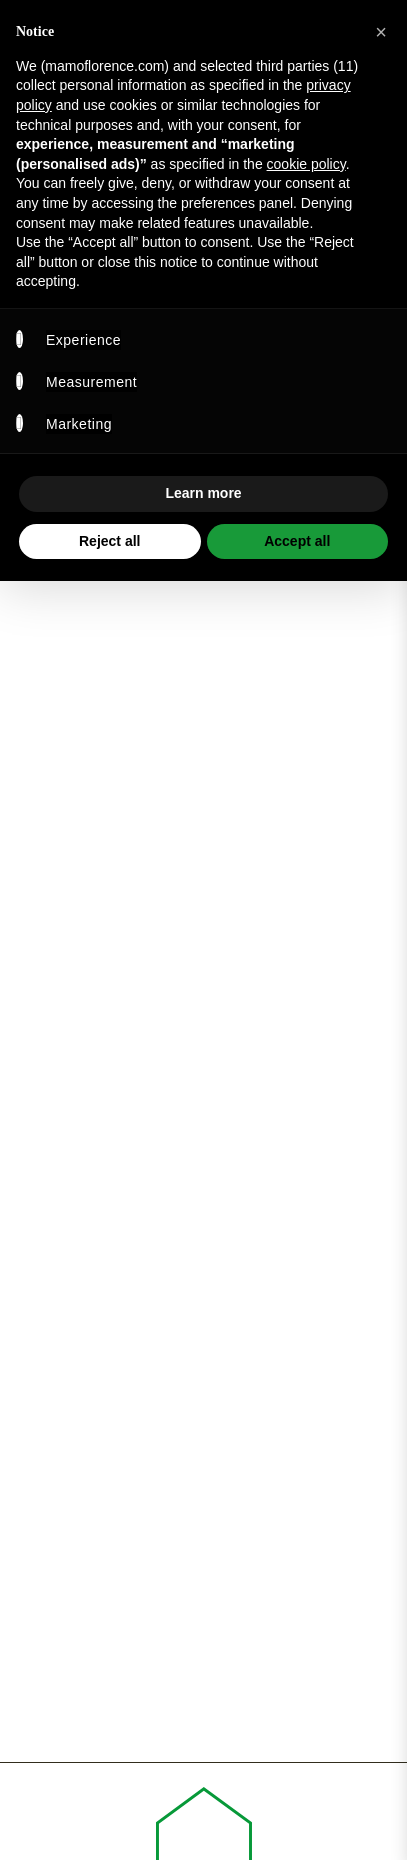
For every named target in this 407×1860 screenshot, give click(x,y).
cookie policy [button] (306, 164)
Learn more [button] (203, 493)
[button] (381, 32)
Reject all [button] (109, 541)
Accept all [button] (297, 541)
